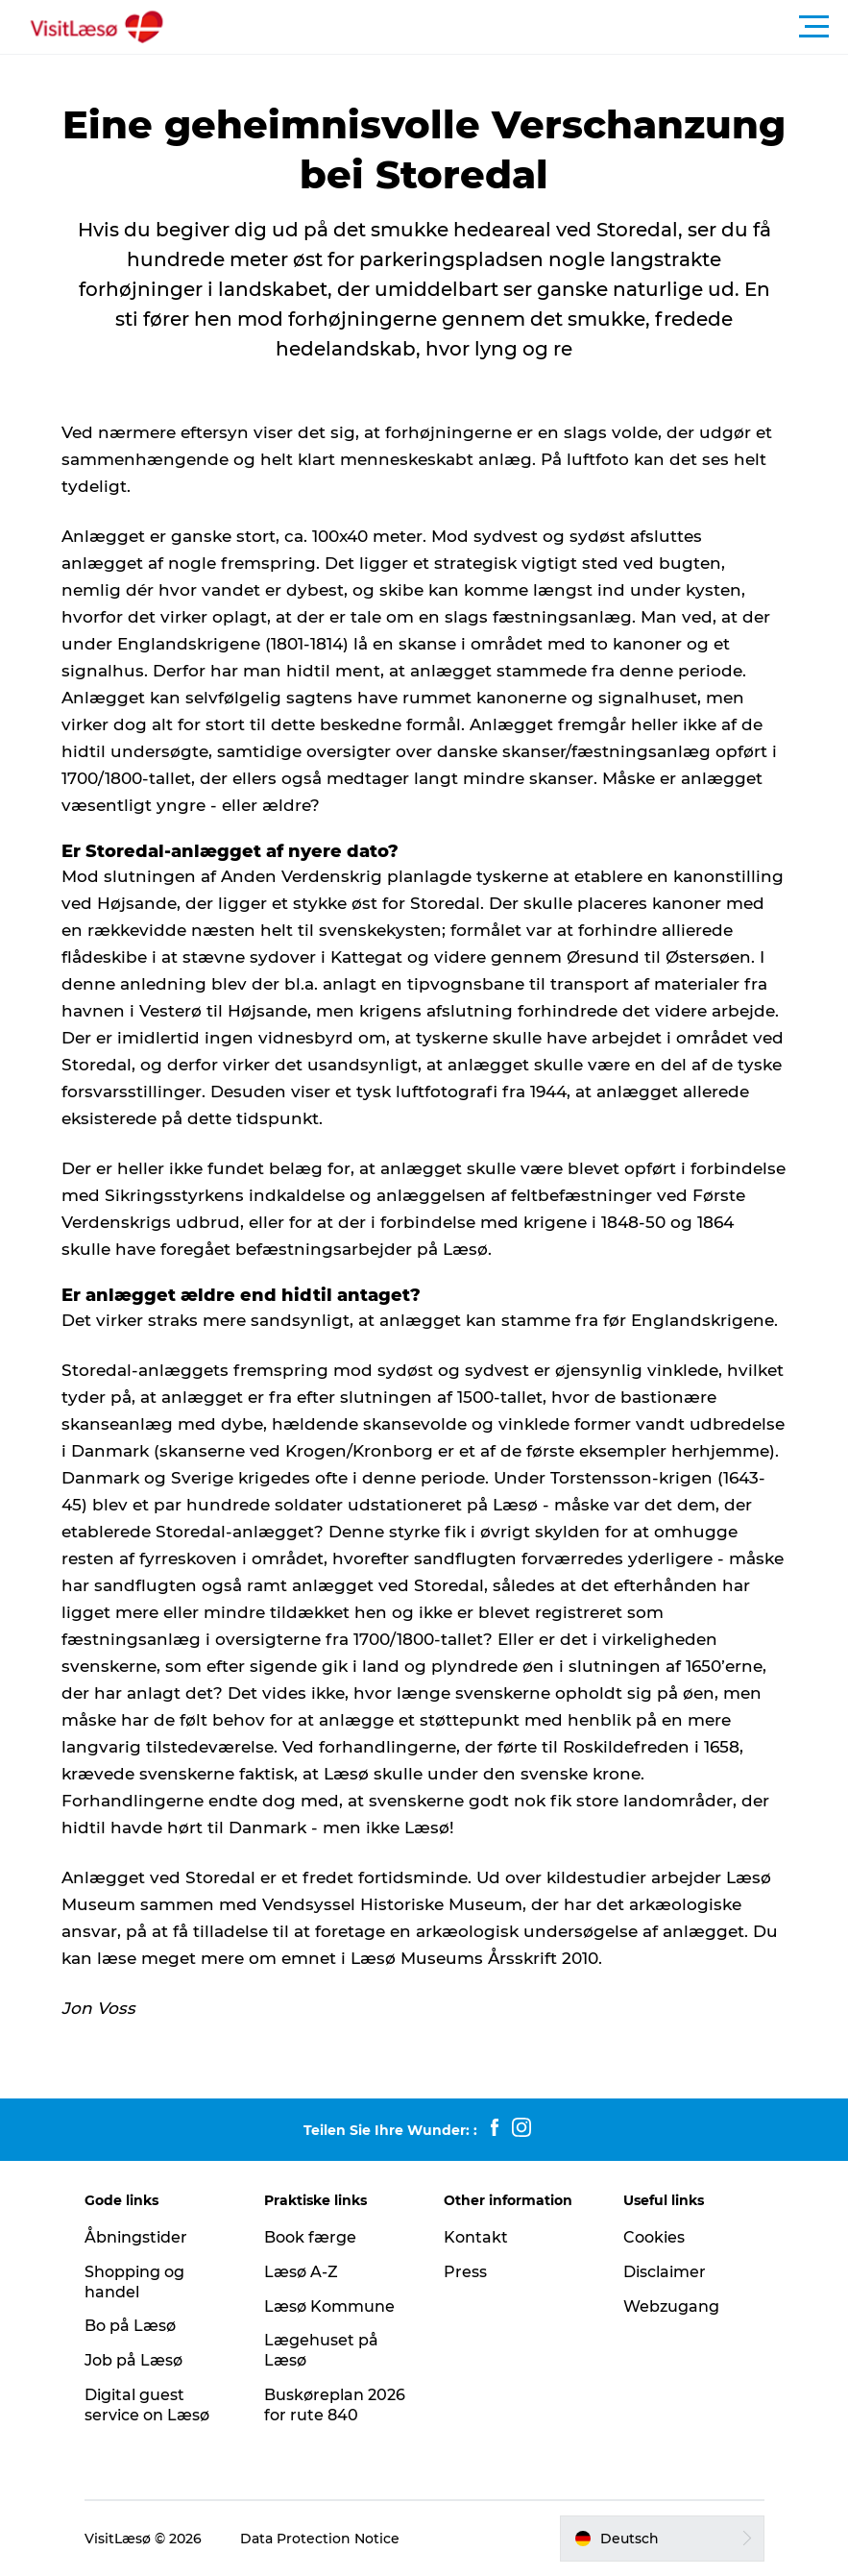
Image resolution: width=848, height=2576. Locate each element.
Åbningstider (136, 2237)
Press (465, 2272)
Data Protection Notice (320, 2538)
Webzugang (671, 2306)
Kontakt (476, 2237)
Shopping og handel (134, 2282)
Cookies (654, 2237)
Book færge (310, 2237)
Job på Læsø (133, 2360)
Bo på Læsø (130, 2326)
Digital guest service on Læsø (147, 2405)
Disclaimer (664, 2272)
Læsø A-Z (301, 2272)
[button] (510, 26)
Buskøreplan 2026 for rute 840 (334, 2405)
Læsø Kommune (329, 2306)
